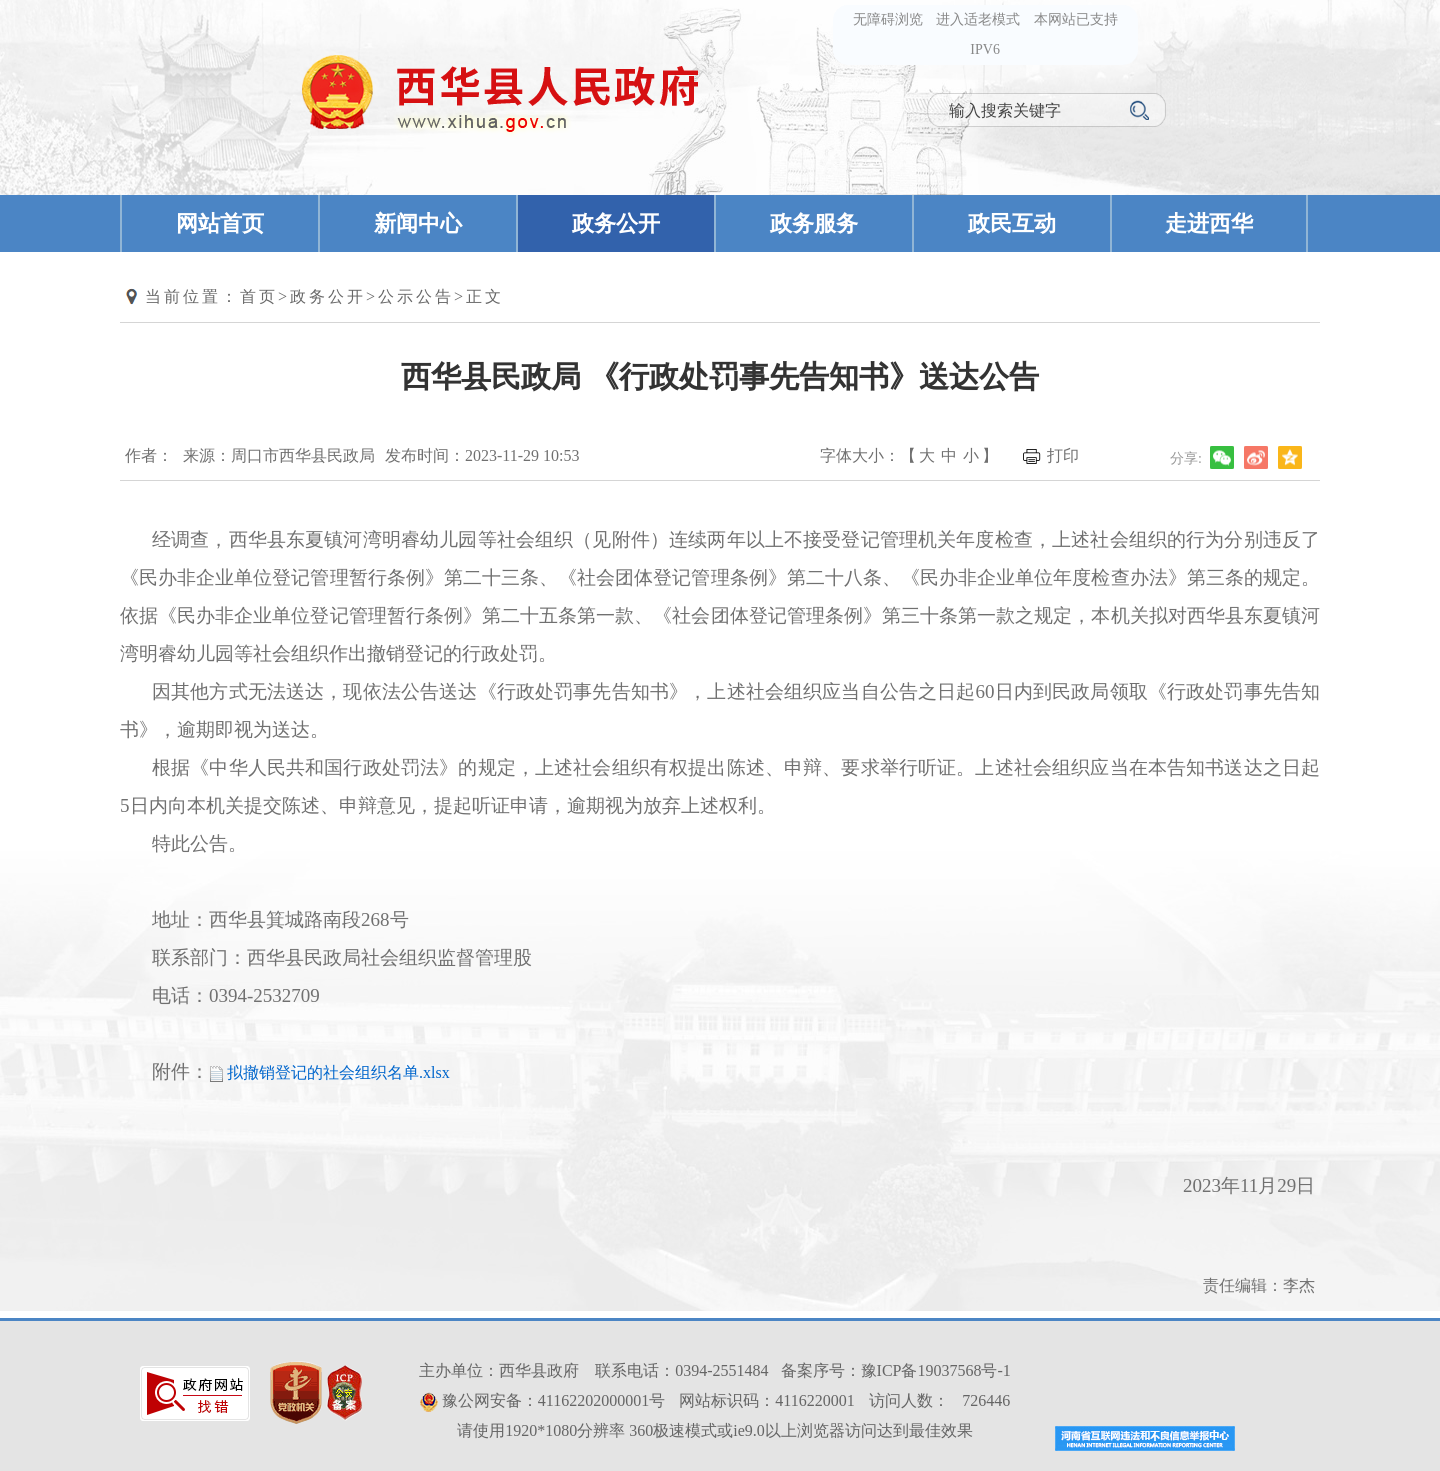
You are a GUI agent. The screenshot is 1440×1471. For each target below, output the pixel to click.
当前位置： (192, 296)
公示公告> (422, 296)
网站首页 (220, 223)
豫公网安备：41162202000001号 (553, 1400)
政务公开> (334, 296)
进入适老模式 (978, 19)
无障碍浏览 (888, 19)
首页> (265, 296)
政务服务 (814, 223)
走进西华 (1209, 223)
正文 (485, 296)
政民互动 (1012, 223)
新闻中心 (418, 223)
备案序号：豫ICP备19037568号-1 (896, 1370)
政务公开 (616, 223)
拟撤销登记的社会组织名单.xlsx (338, 1072)
